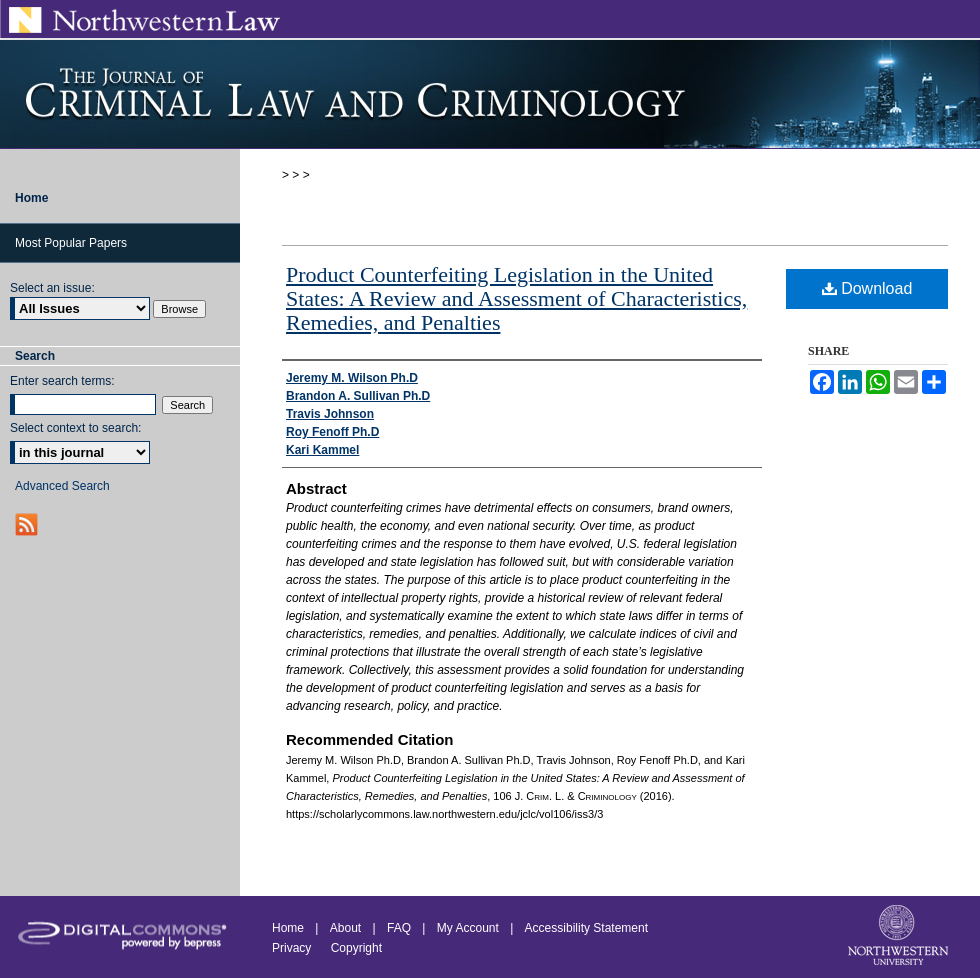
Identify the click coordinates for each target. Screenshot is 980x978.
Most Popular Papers (71, 243)
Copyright (356, 948)
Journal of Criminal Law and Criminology (490, 94)
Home (288, 928)
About (345, 928)
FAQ (399, 928)
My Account (468, 928)
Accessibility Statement (586, 928)
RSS (28, 524)
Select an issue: (52, 288)
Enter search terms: (62, 381)
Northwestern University (900, 937)
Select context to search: (75, 428)
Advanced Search (62, 486)
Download (867, 288)
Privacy (293, 948)
